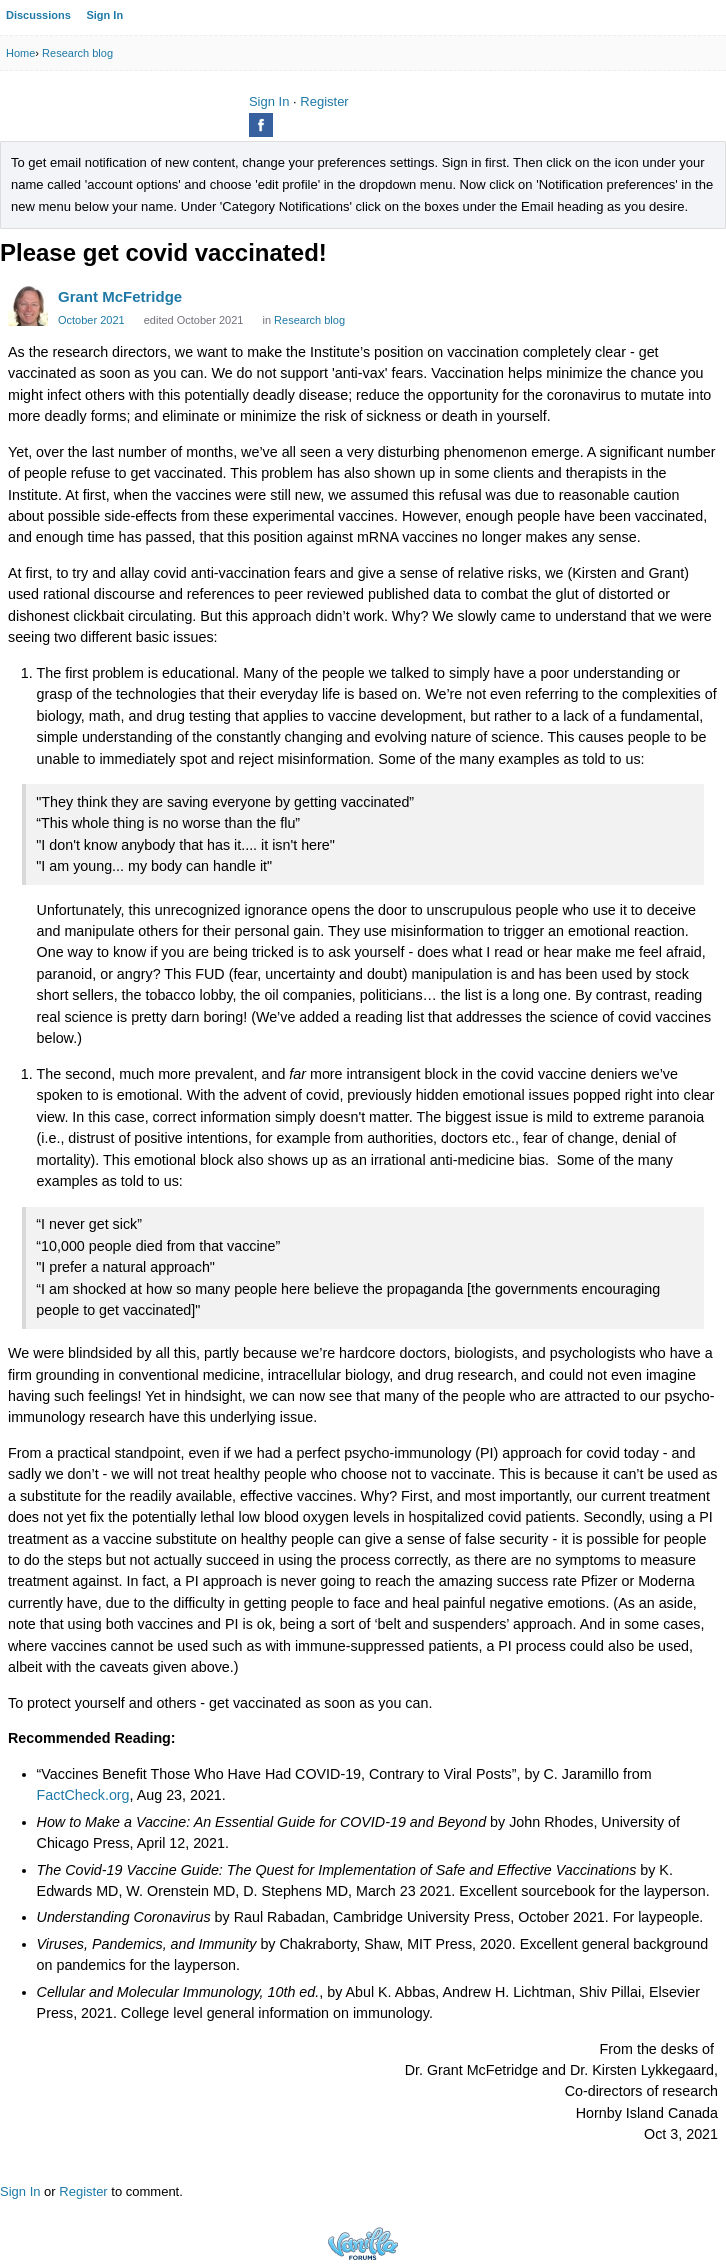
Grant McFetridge (120, 296)
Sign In (104, 15)
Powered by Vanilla (363, 2243)
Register (324, 101)
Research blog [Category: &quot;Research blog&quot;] (309, 320)
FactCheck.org (83, 1795)
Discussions (38, 15)
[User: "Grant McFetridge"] (28, 306)
